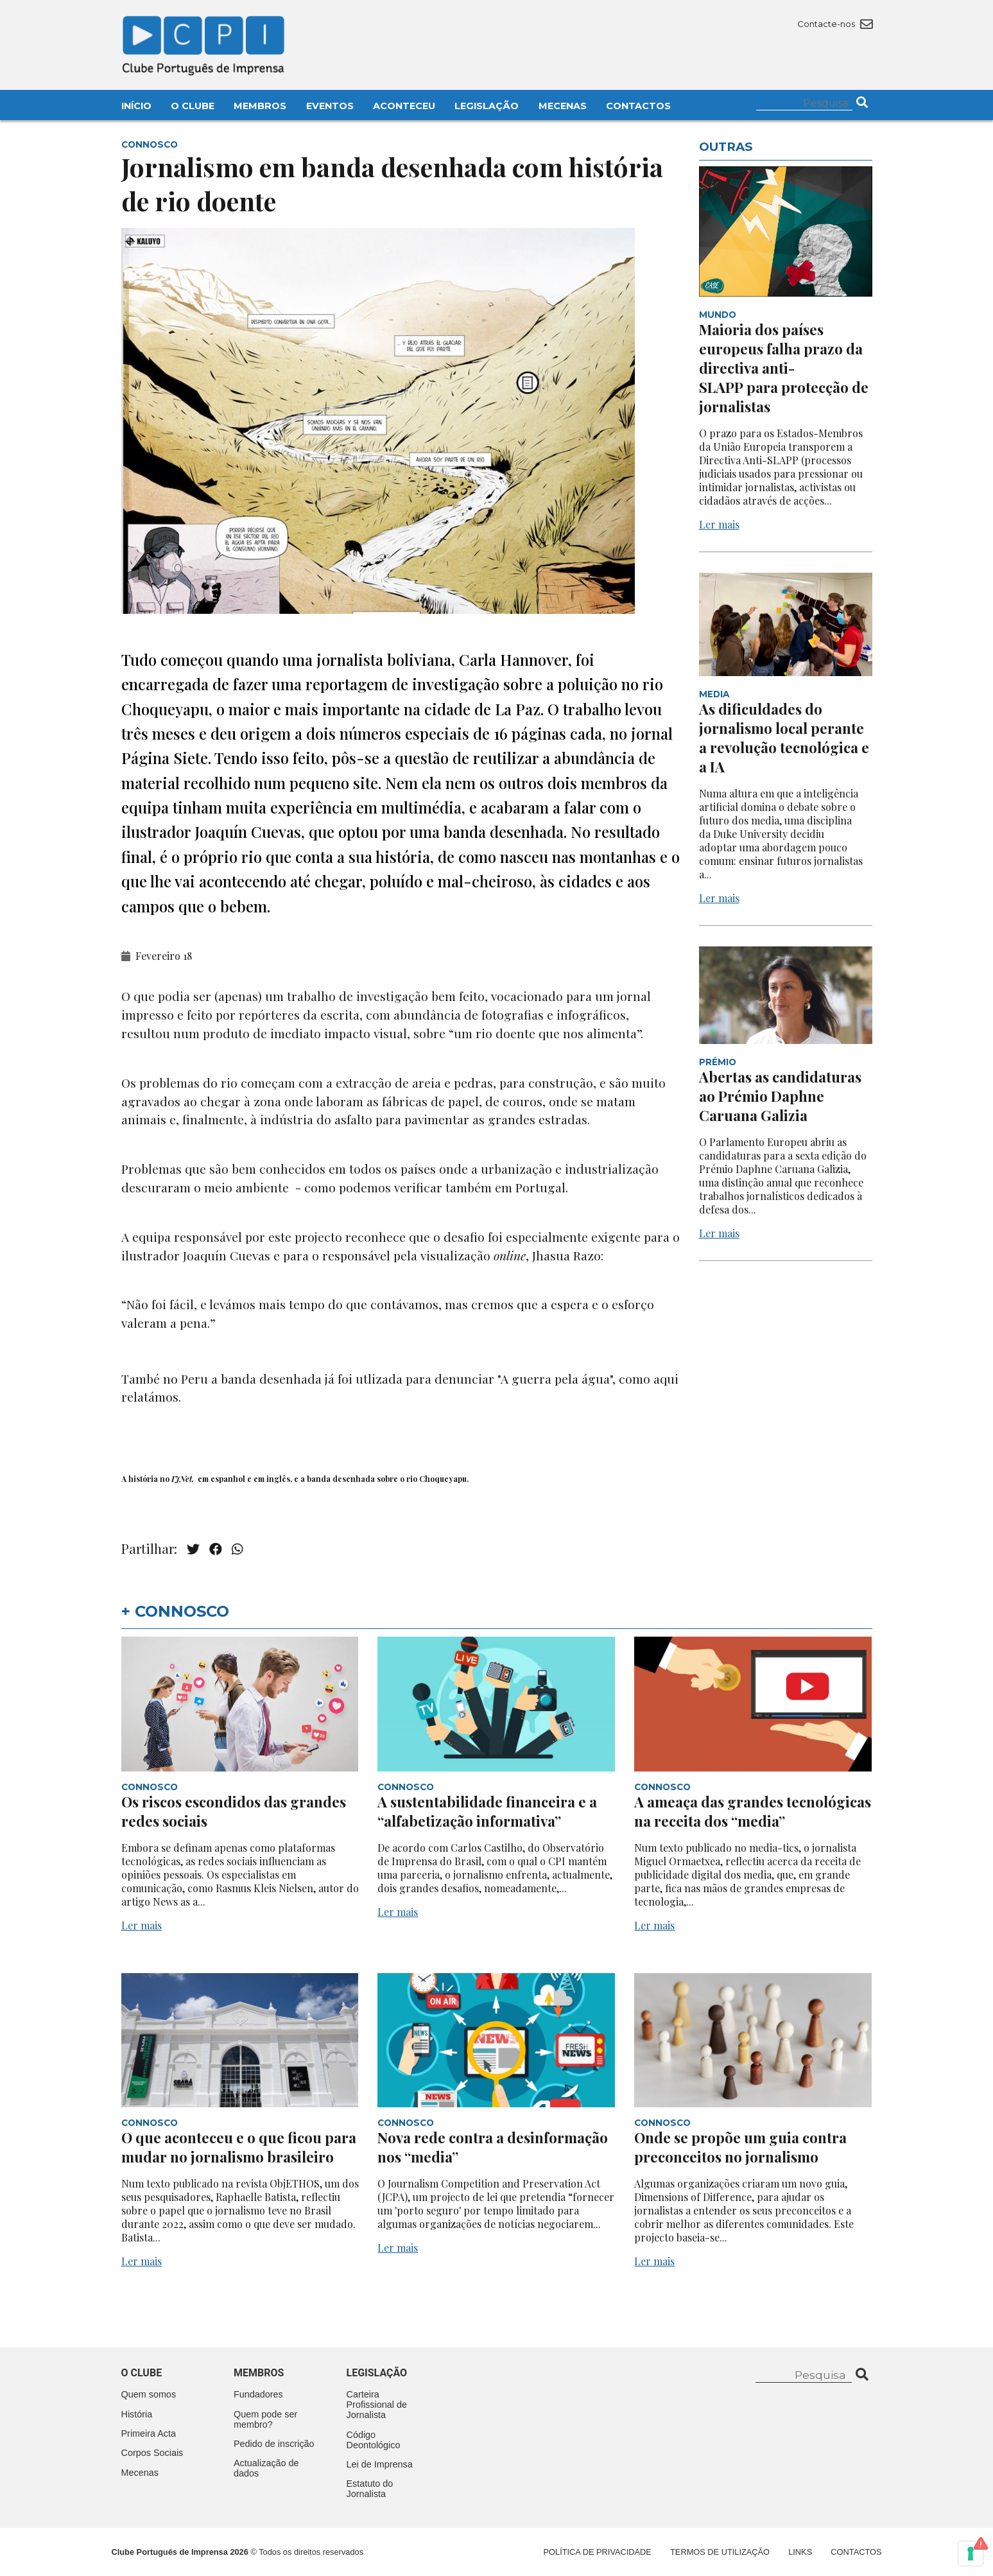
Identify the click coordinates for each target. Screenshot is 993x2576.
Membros (260, 106)
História (137, 2414)
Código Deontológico (374, 2440)
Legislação (486, 106)
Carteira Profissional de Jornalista (377, 2404)
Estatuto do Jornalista (370, 2488)
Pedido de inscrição (274, 2444)
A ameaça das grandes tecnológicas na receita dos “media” (752, 1811)
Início (136, 106)
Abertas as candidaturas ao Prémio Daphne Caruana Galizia (780, 1096)
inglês (278, 1479)
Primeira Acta (149, 2433)
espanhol (228, 1479)
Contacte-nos (834, 24)
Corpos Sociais (152, 2453)
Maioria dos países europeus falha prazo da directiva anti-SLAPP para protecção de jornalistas (783, 368)
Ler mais (719, 524)
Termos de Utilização (720, 2552)
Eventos (330, 106)
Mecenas (563, 106)
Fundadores (258, 2394)
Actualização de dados (266, 2468)
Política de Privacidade (598, 2552)
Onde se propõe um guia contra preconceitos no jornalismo (740, 2147)
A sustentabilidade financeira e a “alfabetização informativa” (487, 1811)
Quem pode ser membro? (265, 2419)
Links (800, 2552)
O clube (141, 2373)
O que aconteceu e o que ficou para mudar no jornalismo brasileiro (238, 2147)
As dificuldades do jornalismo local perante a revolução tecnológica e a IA (784, 737)
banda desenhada (341, 1479)
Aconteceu (404, 106)
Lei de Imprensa (380, 2464)
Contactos (638, 106)
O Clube (192, 106)
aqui (665, 1378)
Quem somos (149, 2394)
